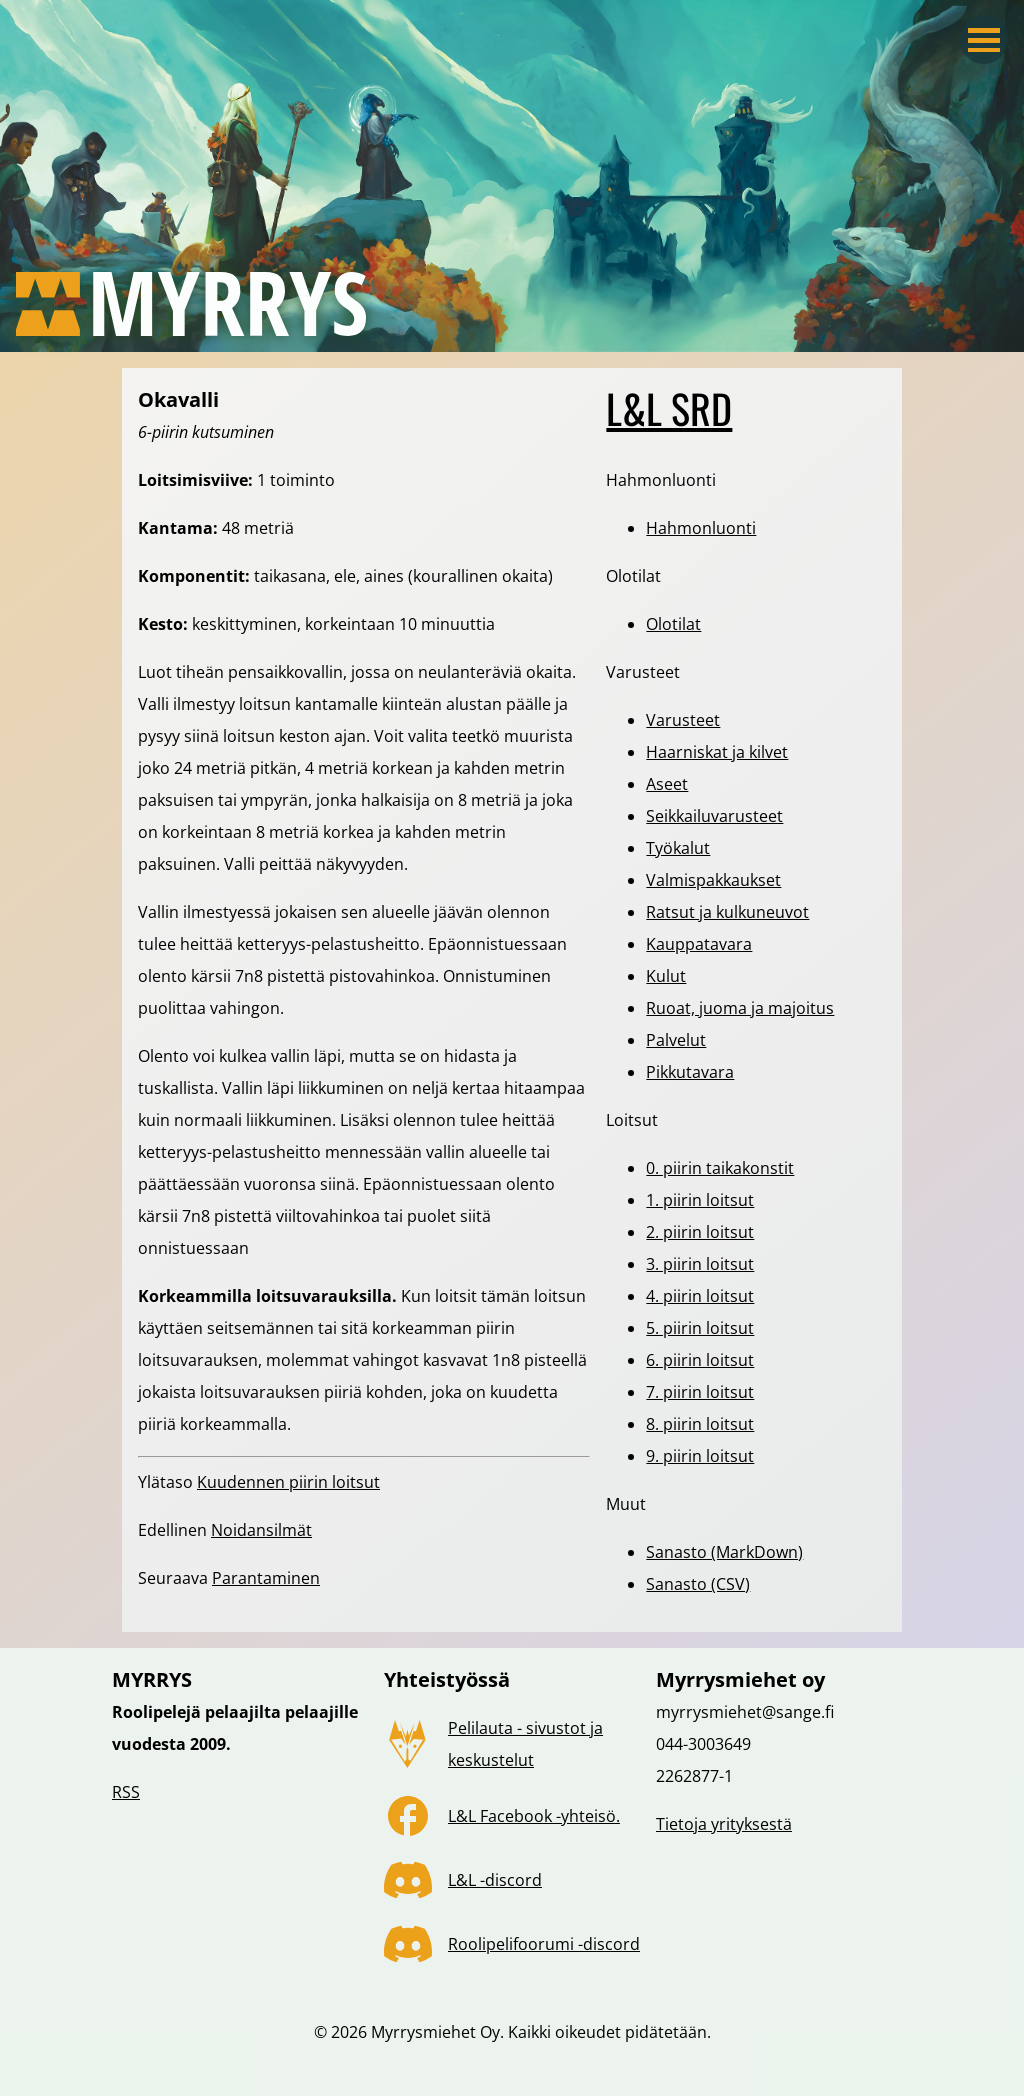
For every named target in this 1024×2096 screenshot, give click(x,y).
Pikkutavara (690, 1072)
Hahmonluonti (701, 528)
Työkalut (678, 848)
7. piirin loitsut (700, 1392)
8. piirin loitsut (700, 1424)
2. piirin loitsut (700, 1232)
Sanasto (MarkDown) (724, 1552)
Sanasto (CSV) (698, 1584)
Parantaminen (266, 1578)
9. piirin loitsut (700, 1456)
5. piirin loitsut (700, 1328)
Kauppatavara (699, 944)
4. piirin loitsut (700, 1296)
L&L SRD (669, 408)
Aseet (667, 784)
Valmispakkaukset (713, 880)
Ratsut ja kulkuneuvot (727, 912)
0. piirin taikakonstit (720, 1168)
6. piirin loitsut (700, 1360)
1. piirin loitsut (700, 1200)
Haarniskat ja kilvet (717, 752)
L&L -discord (495, 1880)
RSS (126, 1792)
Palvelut (676, 1040)
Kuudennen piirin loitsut (288, 1482)
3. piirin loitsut (700, 1264)
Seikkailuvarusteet (714, 816)
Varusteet (683, 720)
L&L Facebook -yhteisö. (534, 1816)
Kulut (666, 976)
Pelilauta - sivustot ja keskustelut (525, 1744)
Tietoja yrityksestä (724, 1824)
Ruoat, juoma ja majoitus (740, 1008)
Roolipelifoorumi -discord (544, 1944)
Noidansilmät (261, 1530)
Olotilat (673, 624)
